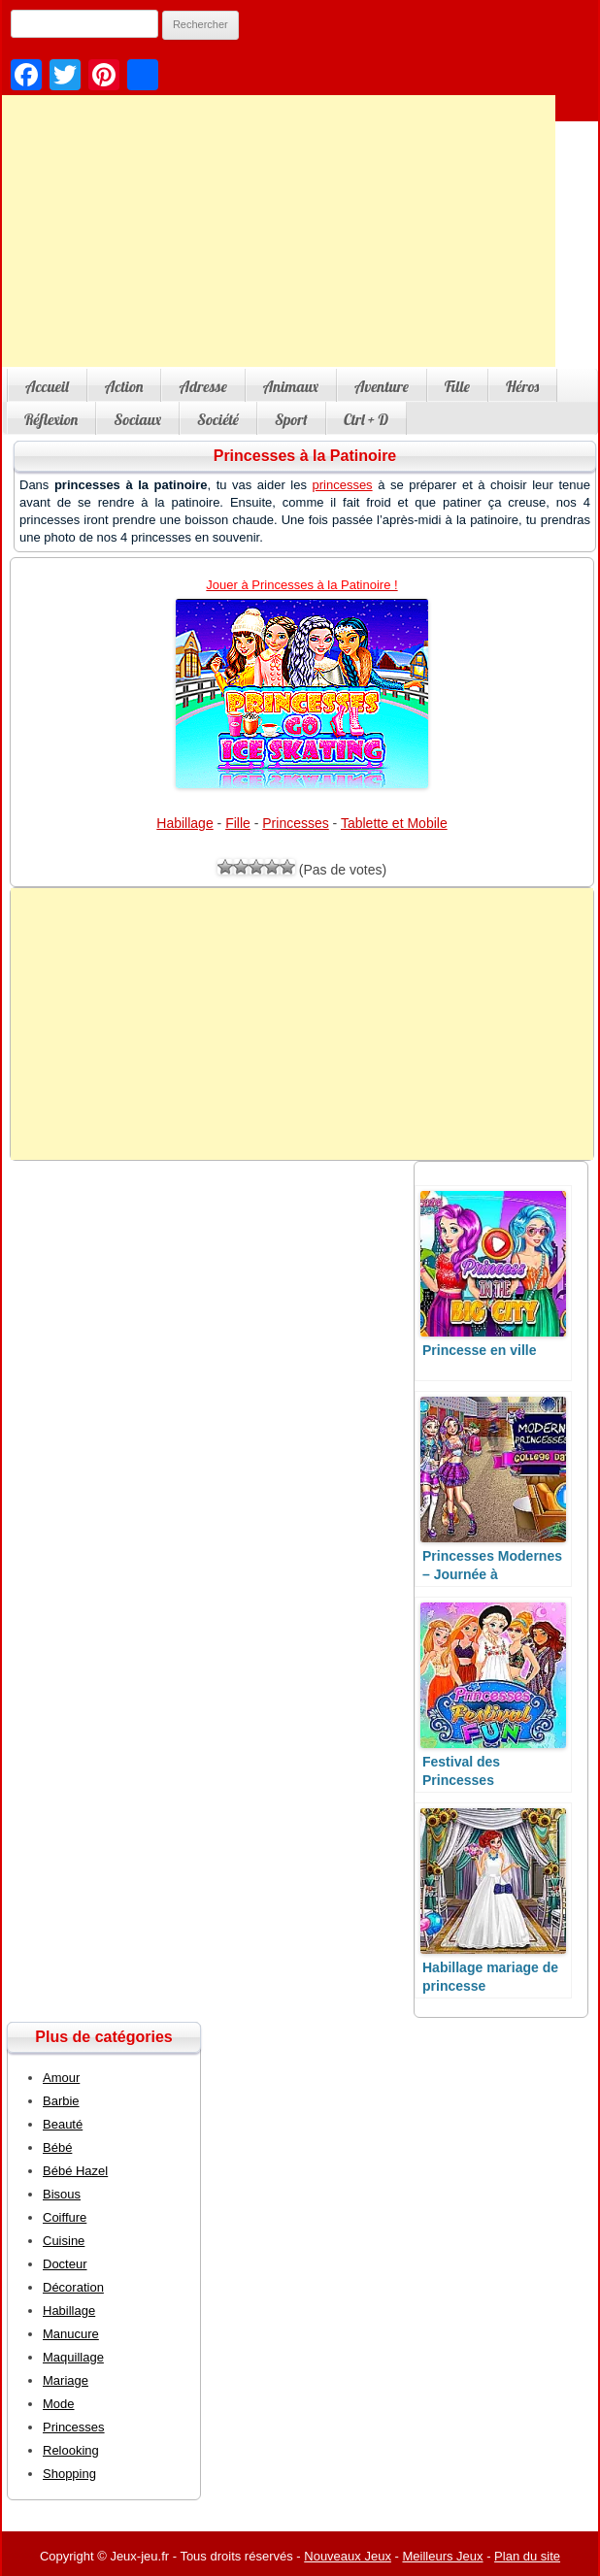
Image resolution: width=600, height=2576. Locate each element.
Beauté (63, 2124)
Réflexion (51, 419)
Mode (59, 2403)
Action (124, 386)
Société (218, 419)
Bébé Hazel (75, 2170)
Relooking (71, 2450)
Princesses (295, 823)
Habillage (184, 823)
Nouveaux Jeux (347, 2556)
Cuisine (63, 2240)
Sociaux (137, 419)
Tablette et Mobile (394, 823)
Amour (61, 2077)
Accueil (47, 386)
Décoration (73, 2287)
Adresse (202, 386)
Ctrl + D (366, 419)
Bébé (57, 2147)
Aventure (381, 386)
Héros (522, 386)
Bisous (62, 2194)
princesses (342, 485)
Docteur (65, 2264)
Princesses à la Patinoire (305, 455)
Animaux (290, 386)
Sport (291, 419)
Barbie (61, 2101)
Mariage (65, 2380)
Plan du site (527, 2556)
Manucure (71, 2334)
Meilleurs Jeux (442, 2556)
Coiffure (64, 2217)
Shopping (69, 2473)
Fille (457, 386)
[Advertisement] (302, 1024)
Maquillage (73, 2357)
